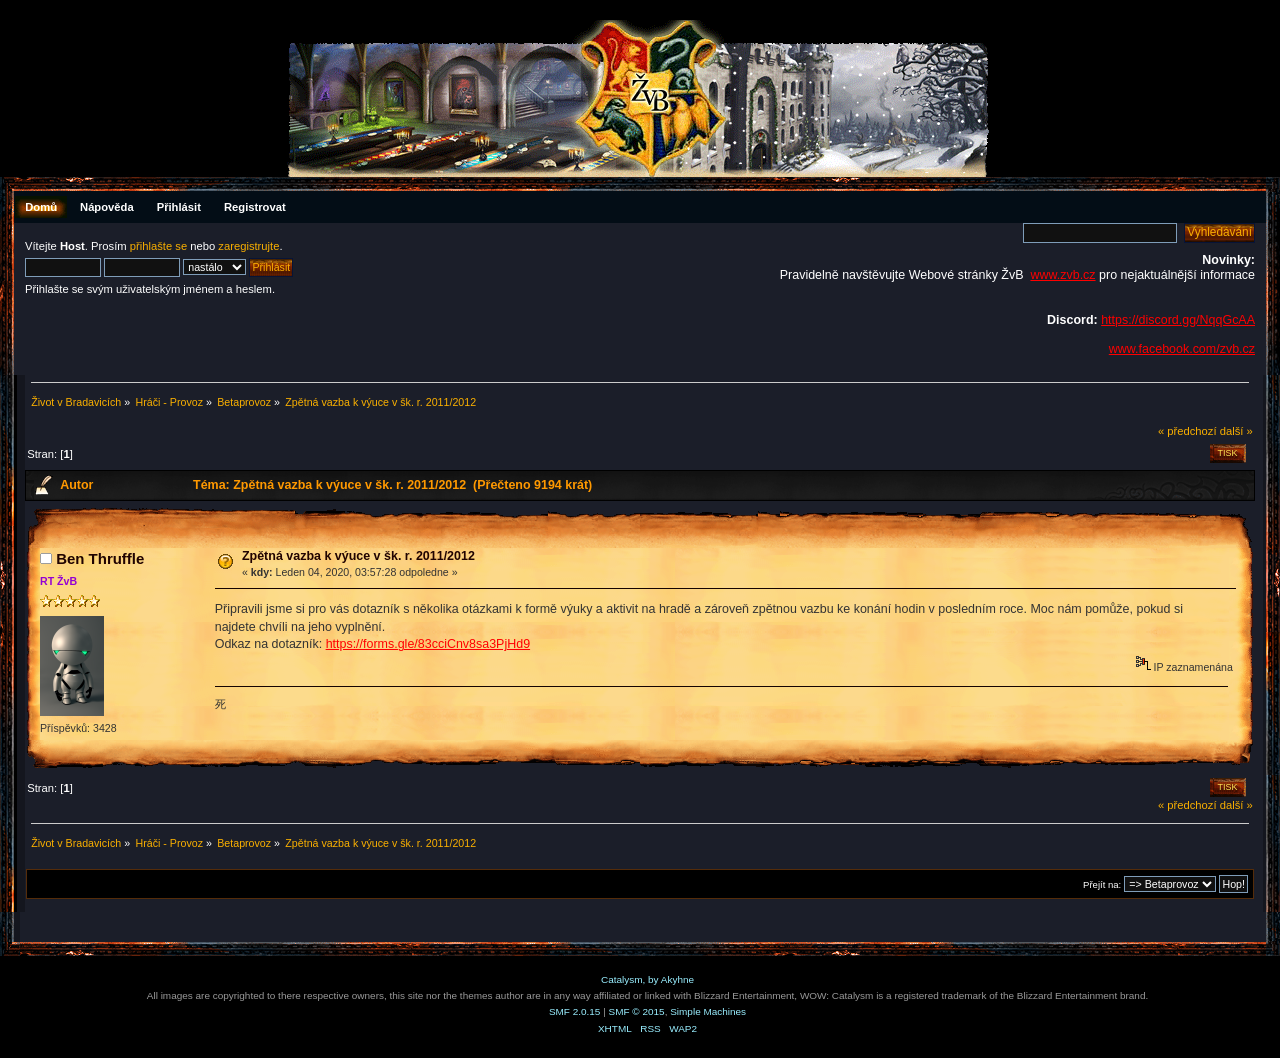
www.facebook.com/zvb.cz (1182, 349)
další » (1236, 431)
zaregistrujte (248, 246)
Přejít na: (1102, 884)
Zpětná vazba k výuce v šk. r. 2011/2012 (358, 556)
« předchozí (1187, 431)
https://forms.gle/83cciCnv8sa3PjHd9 (428, 644)
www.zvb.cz (1062, 275)
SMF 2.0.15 (575, 1011)
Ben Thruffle (100, 558)
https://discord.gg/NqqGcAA (1178, 320)
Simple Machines (708, 1011)
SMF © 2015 (637, 1011)
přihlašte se (158, 246)
